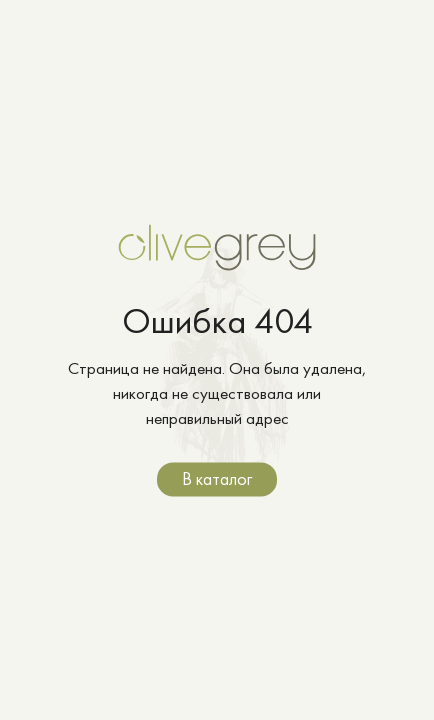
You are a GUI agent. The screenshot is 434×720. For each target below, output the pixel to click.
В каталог (217, 478)
